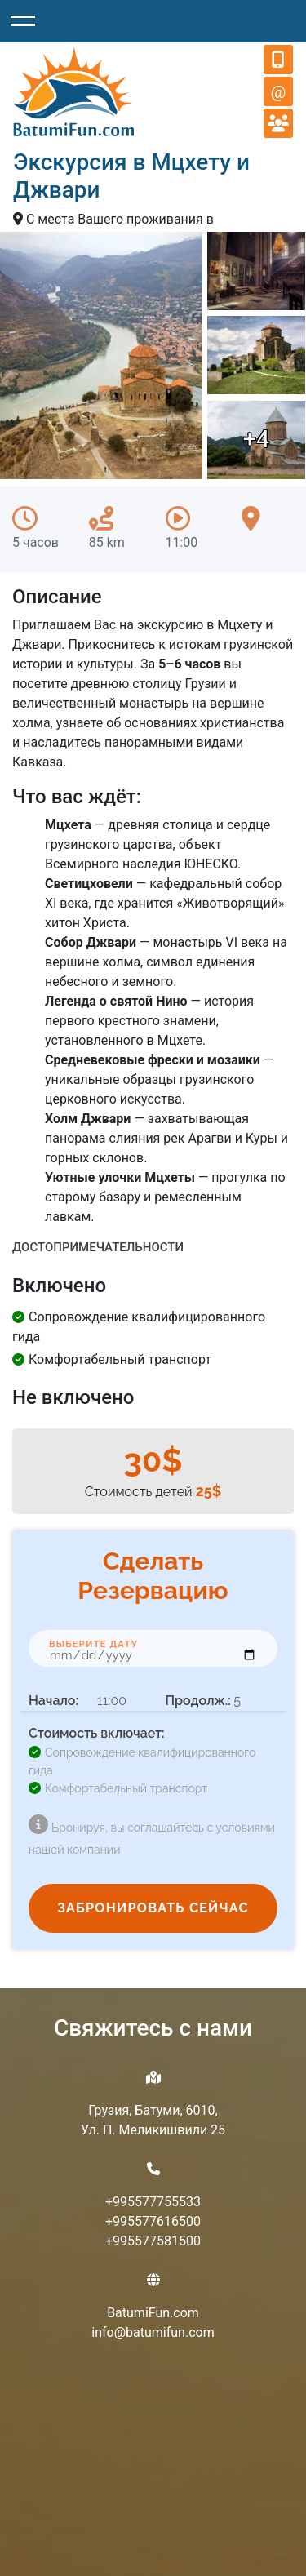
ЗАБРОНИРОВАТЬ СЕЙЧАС (152, 1908)
